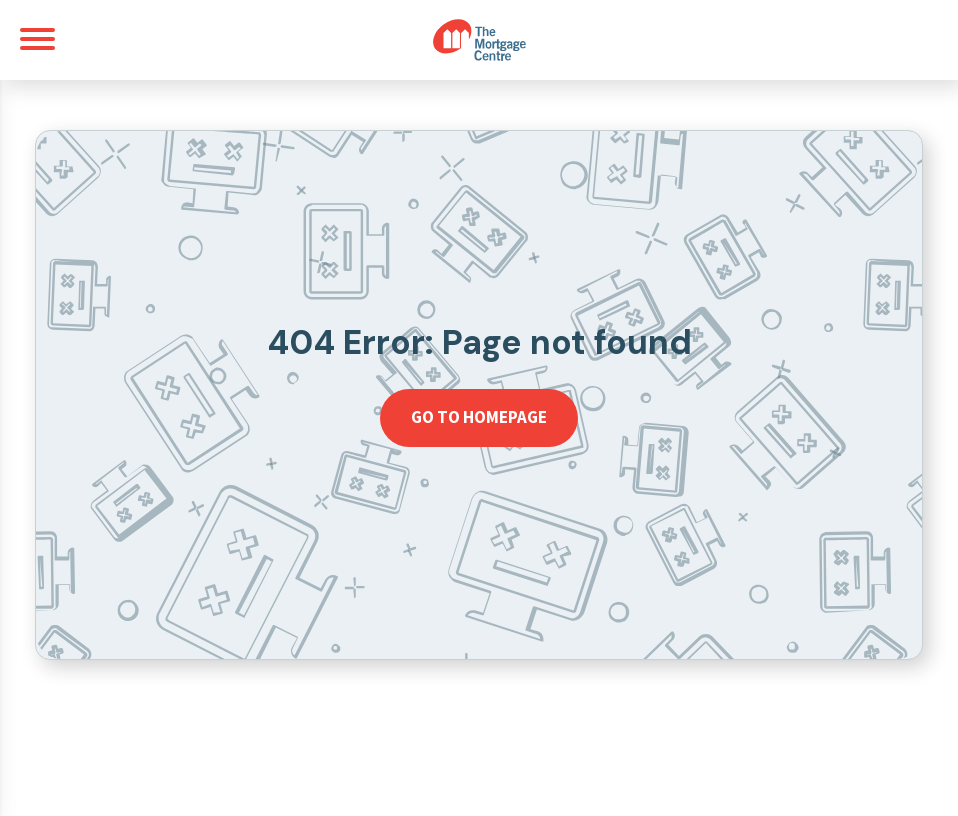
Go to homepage (479, 417)
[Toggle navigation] (37, 39)
